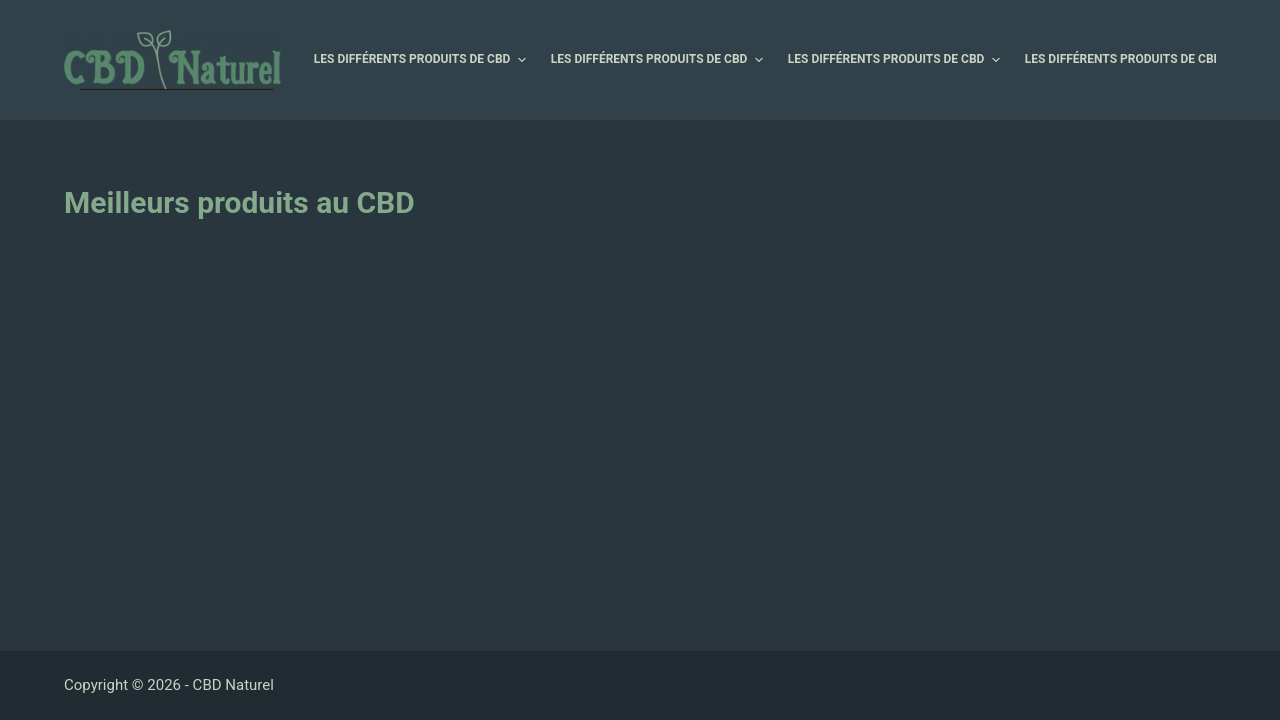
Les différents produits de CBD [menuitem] (422, 60)
